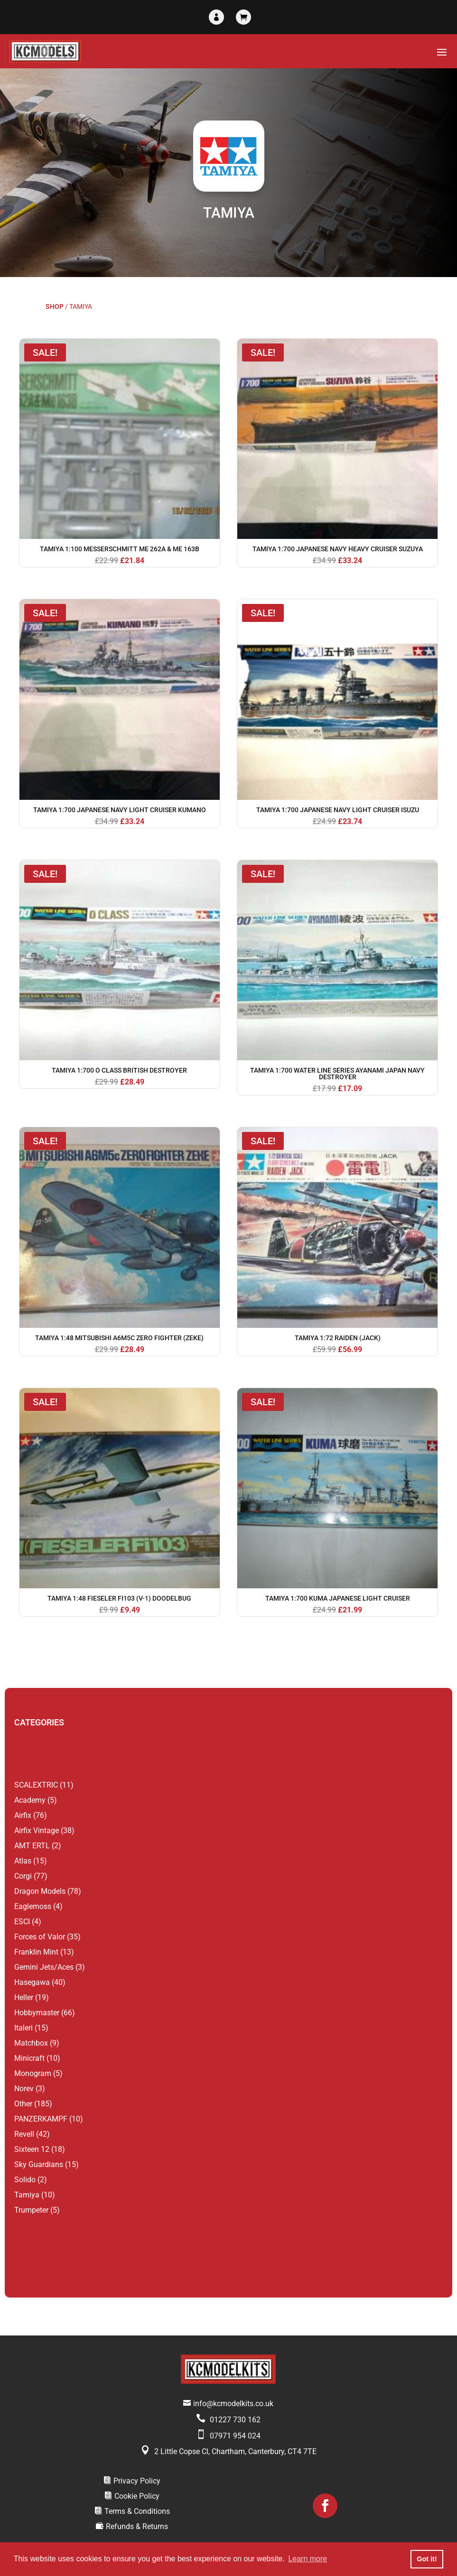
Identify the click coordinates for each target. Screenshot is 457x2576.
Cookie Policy (136, 2496)
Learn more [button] (307, 2559)
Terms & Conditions (137, 2511)
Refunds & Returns (137, 2526)
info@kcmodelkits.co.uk (233, 2403)
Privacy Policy (136, 2480)
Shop (55, 306)
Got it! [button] (427, 2559)
